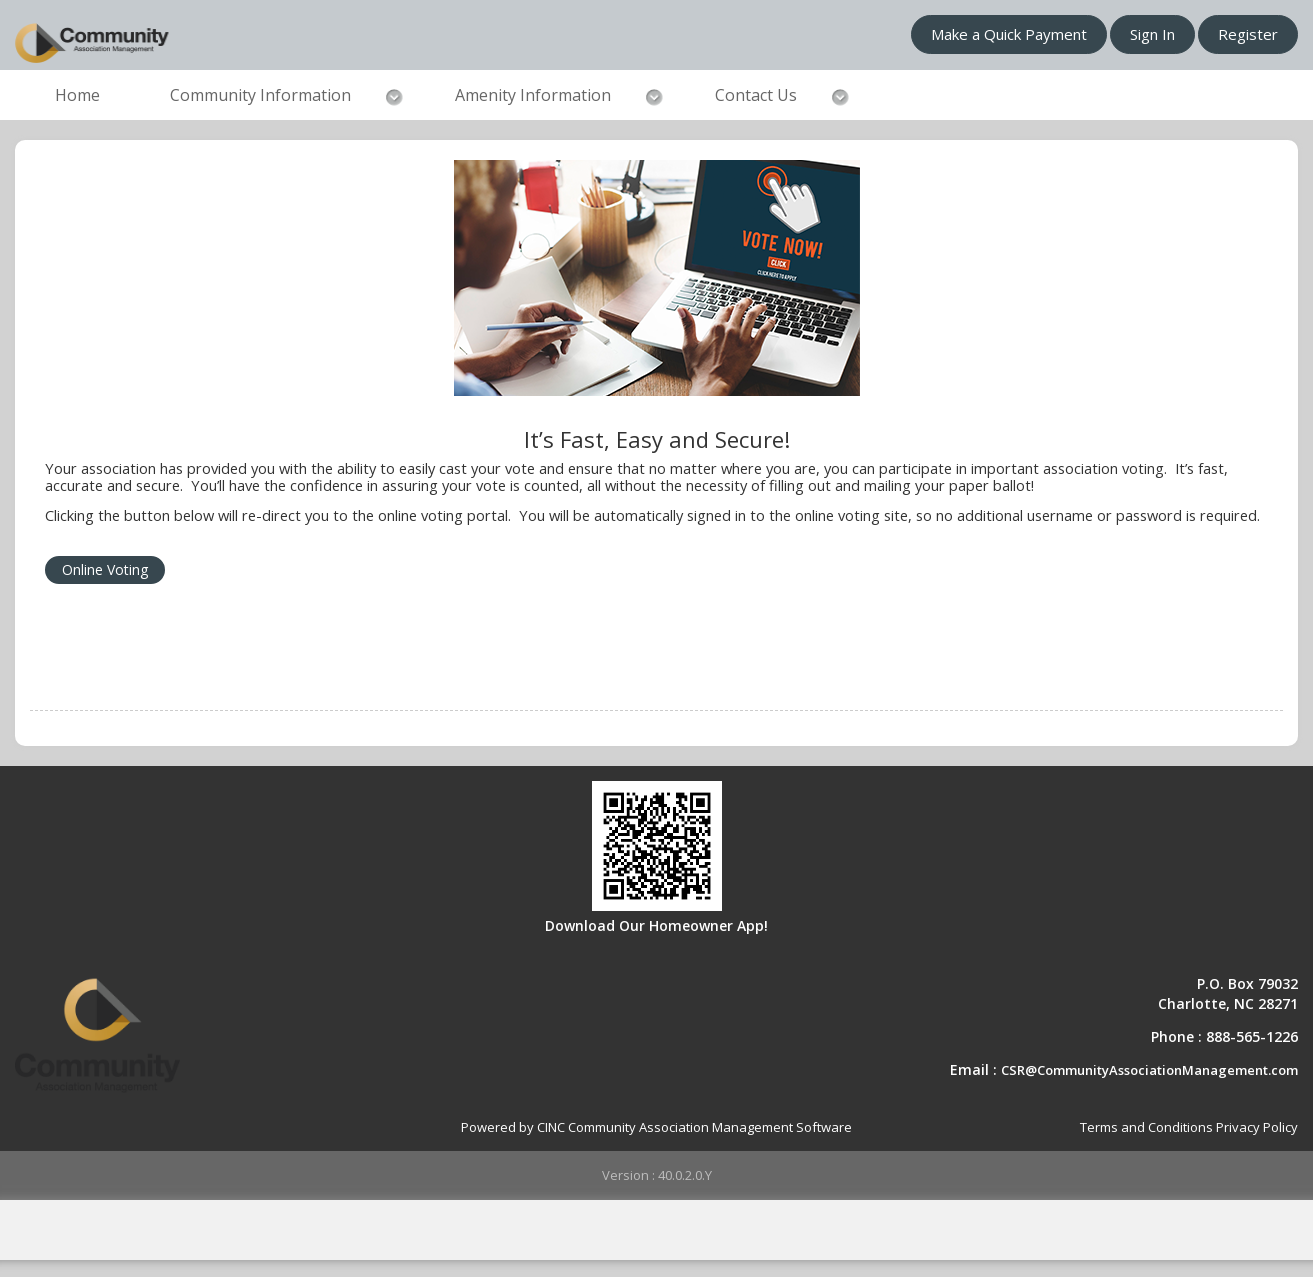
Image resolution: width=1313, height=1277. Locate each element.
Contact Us (756, 95)
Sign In (1152, 34)
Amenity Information (533, 95)
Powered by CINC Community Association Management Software (656, 1127)
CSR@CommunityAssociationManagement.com (1149, 1070)
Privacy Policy (1257, 1127)
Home (77, 95)
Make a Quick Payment (1009, 34)
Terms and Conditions (1146, 1127)
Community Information (260, 95)
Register (1248, 34)
